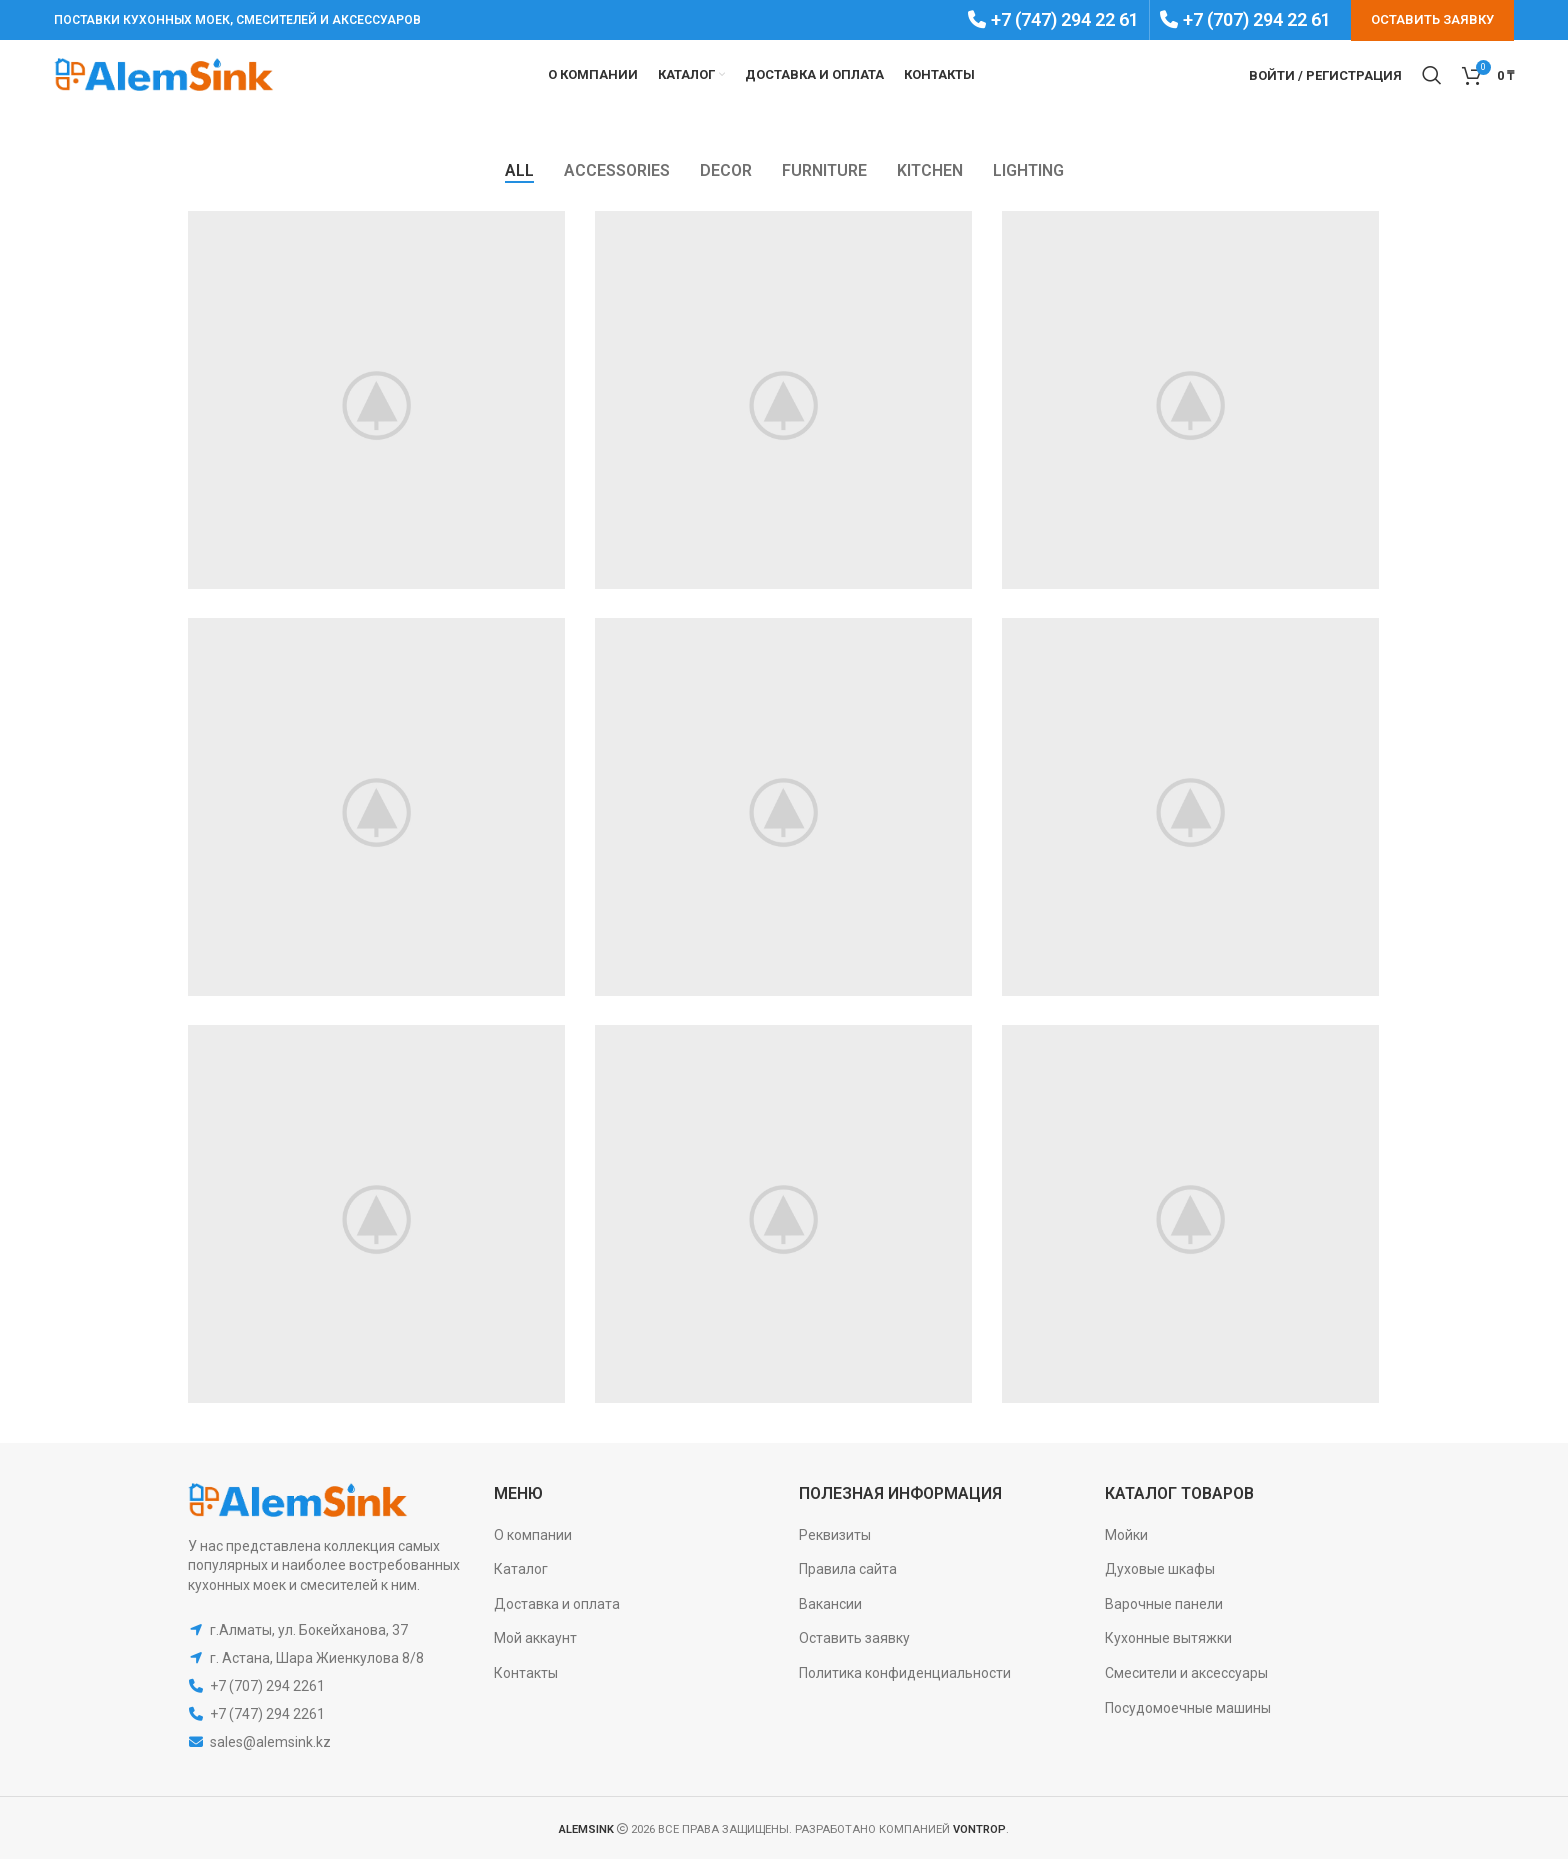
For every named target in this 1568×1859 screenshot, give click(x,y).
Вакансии (830, 1604)
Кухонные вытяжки (1168, 1638)
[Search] (1432, 75)
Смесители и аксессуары (1186, 1673)
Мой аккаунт (535, 1638)
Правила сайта (848, 1569)
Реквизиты (835, 1535)
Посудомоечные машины (1188, 1708)
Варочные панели (1164, 1604)
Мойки (1126, 1535)
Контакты (526, 1673)
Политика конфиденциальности (905, 1673)
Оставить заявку (854, 1638)
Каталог (521, 1569)
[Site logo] (164, 74)
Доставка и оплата (557, 1604)
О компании (533, 1535)
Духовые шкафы (1160, 1569)
